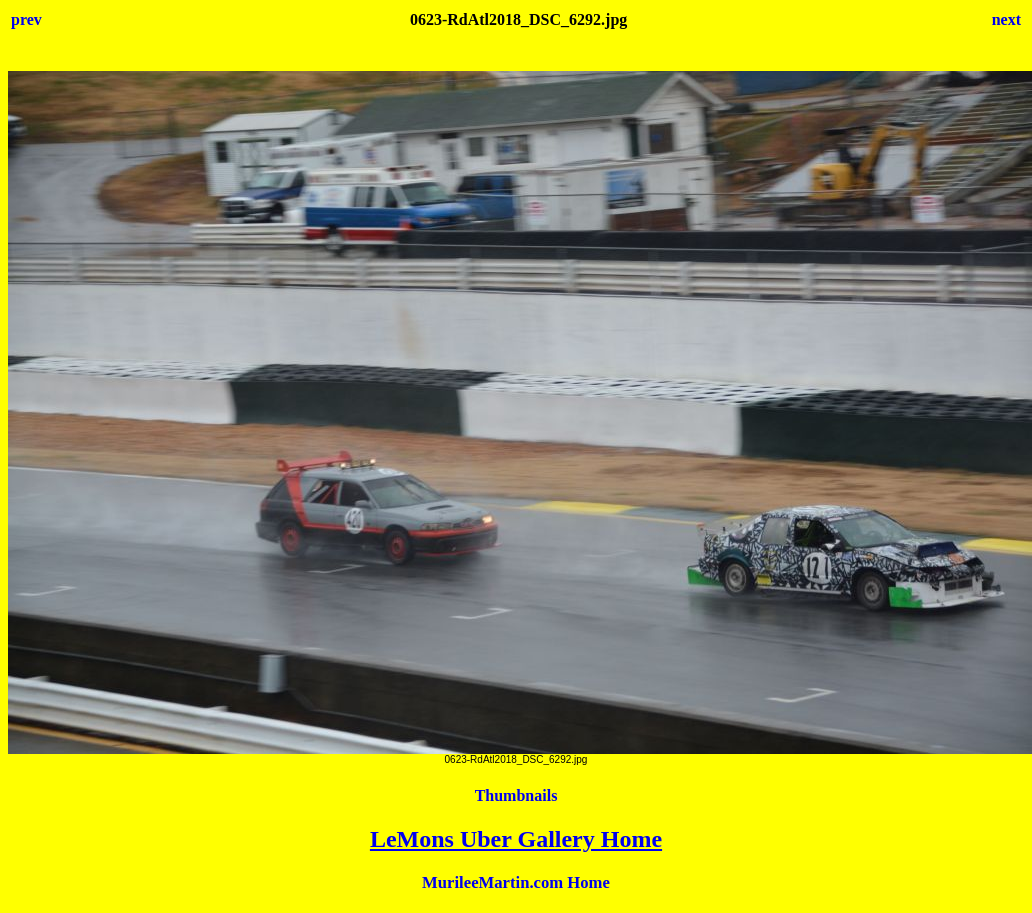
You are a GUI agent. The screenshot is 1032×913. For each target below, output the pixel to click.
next (1006, 19)
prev (26, 19)
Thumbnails (516, 795)
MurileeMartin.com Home (516, 882)
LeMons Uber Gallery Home (516, 839)
